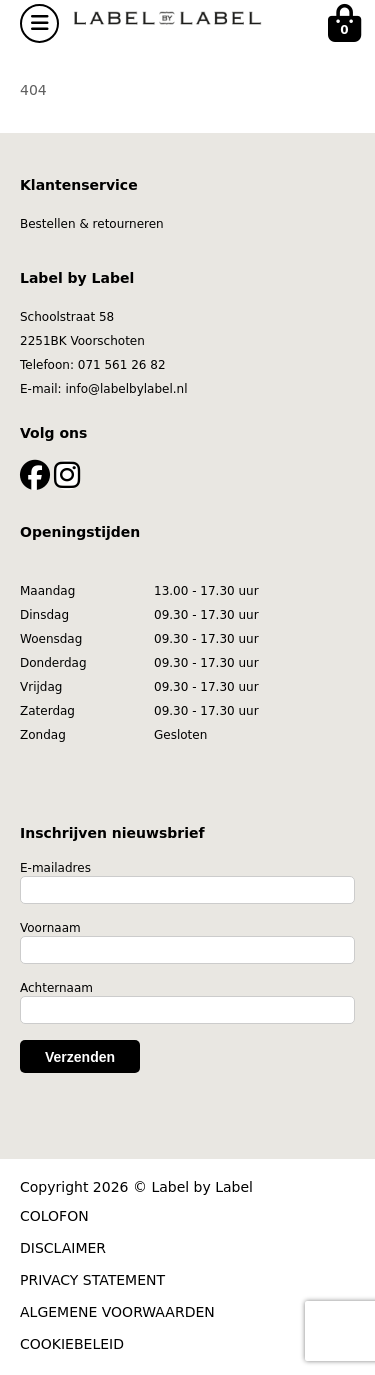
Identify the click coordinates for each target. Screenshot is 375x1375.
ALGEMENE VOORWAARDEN (117, 1312)
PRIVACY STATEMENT (92, 1280)
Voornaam (50, 928)
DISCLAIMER (63, 1248)
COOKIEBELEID (72, 1344)
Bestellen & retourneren (92, 224)
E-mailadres (55, 868)
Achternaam (56, 988)
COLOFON (54, 1216)
